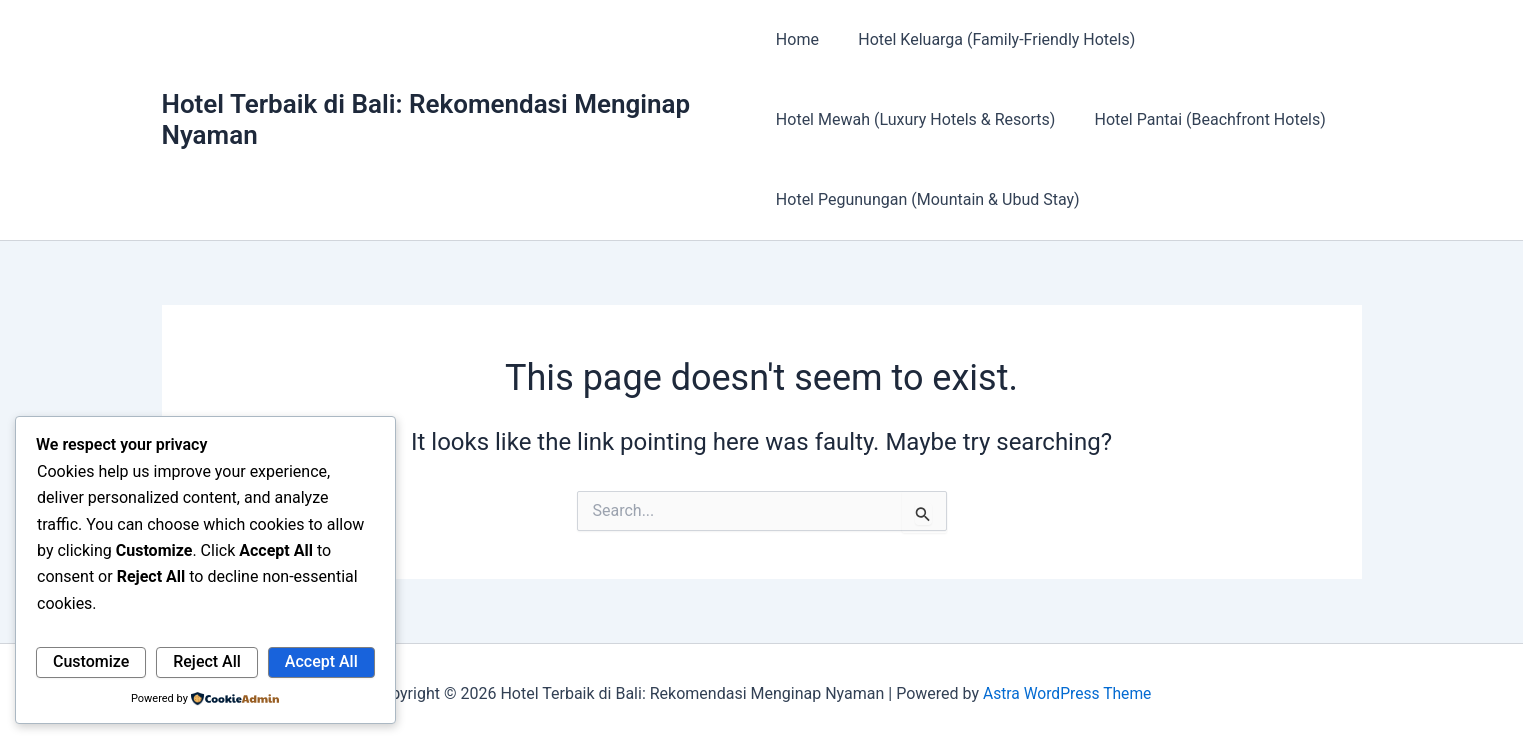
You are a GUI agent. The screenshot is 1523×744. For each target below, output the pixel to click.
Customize (91, 661)
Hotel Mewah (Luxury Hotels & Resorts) (915, 119)
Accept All (321, 661)
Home (797, 39)
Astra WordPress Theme (1067, 693)
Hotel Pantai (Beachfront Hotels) (1202, 119)
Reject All (207, 661)
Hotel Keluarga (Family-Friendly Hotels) (989, 39)
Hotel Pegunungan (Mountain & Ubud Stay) (928, 199)
